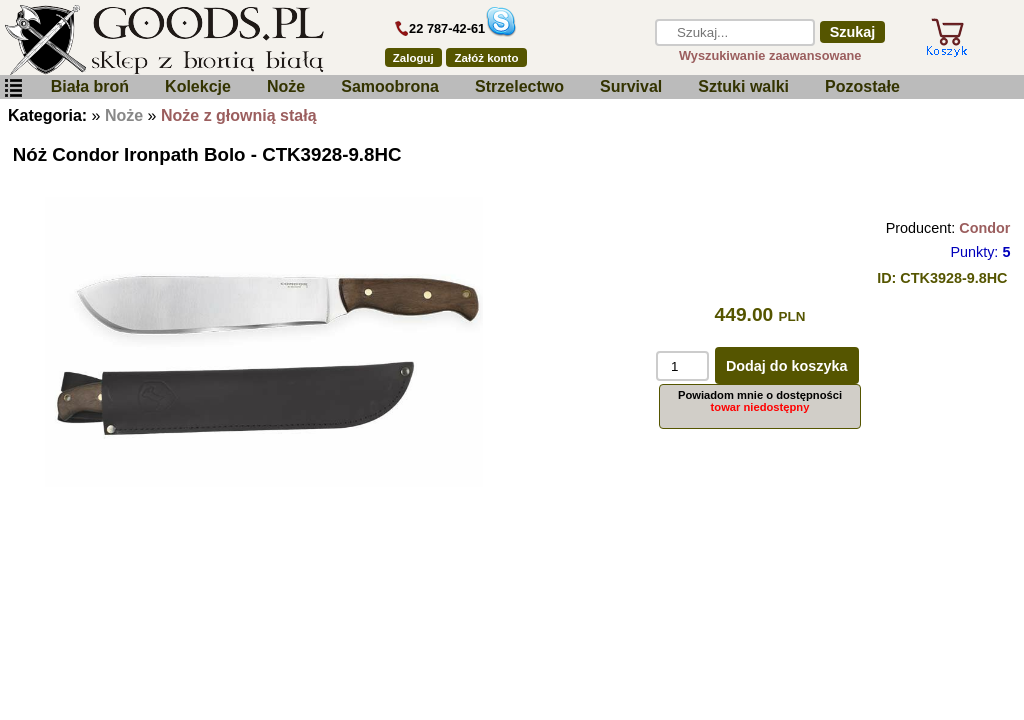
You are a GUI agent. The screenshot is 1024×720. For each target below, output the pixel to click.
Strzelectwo (519, 86)
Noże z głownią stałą (239, 115)
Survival (631, 86)
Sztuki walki (743, 86)
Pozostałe (862, 86)
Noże (286, 86)
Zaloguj (413, 58)
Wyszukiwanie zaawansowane (770, 55)
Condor (984, 228)
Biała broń (90, 86)
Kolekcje (198, 86)
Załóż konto (487, 58)
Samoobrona (390, 86)
